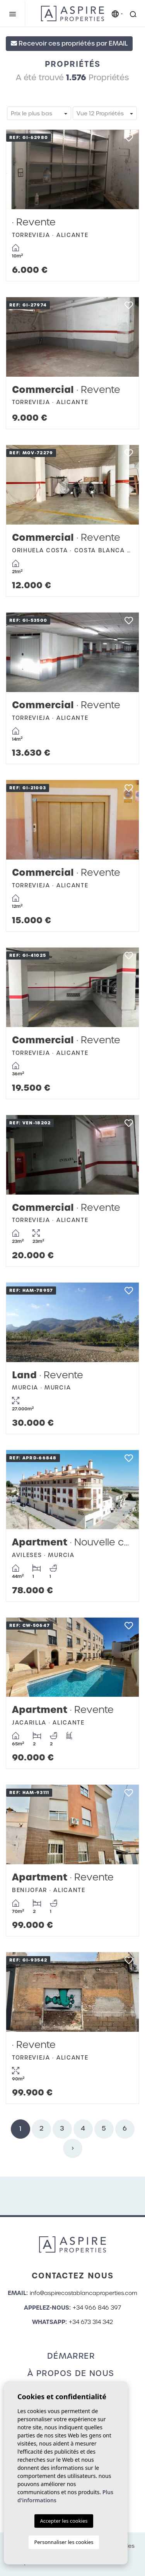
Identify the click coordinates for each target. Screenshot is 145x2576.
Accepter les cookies (63, 2520)
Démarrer (71, 2356)
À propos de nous (70, 2373)
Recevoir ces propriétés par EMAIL (69, 43)
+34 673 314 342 (91, 2322)
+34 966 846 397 (97, 2307)
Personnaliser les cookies (63, 2542)
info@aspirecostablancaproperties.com (83, 2293)
